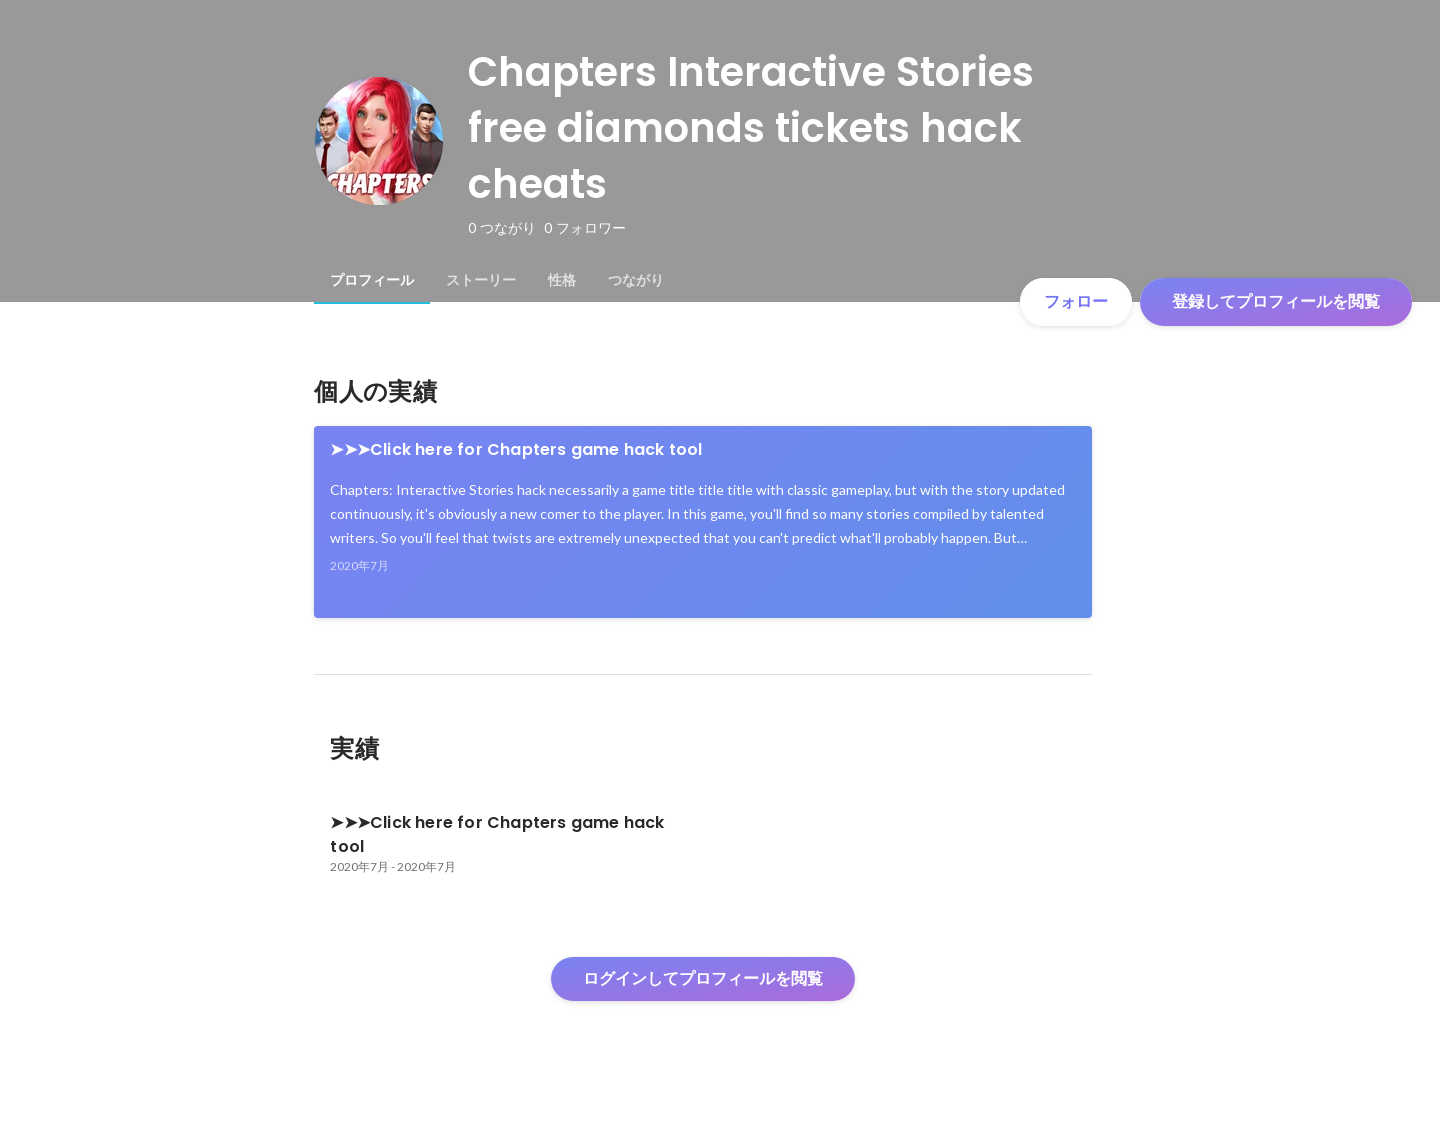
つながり (636, 280)
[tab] (372, 280)
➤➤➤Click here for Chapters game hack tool (516, 449)
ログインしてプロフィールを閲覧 (703, 978)
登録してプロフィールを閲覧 (1276, 301)
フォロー (1076, 301)
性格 (562, 280)
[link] (703, 522)
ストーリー (481, 280)
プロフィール (372, 280)
